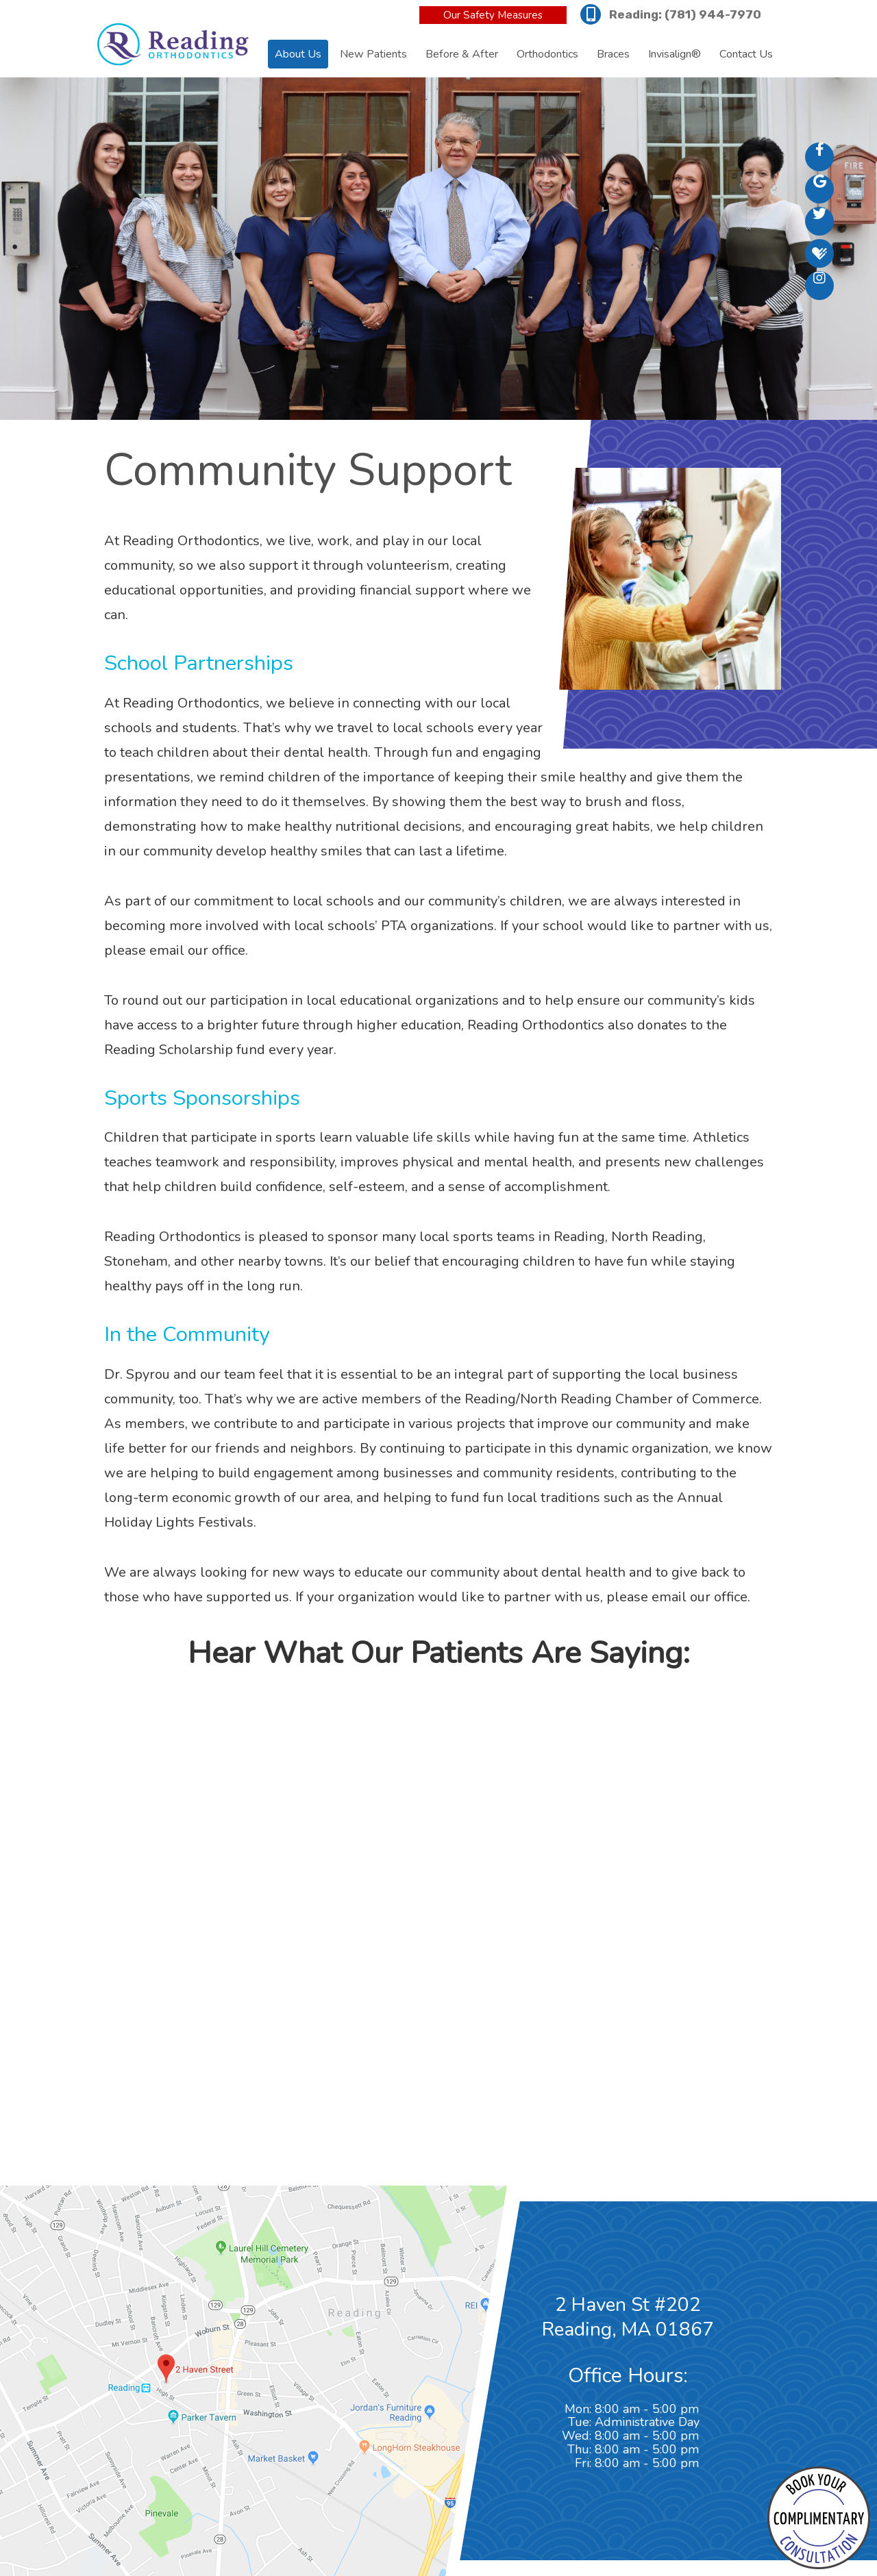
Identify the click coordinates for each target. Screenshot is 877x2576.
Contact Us (746, 54)
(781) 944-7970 (713, 14)
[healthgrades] (819, 253)
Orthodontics (547, 54)
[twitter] (819, 221)
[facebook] (819, 156)
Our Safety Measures (493, 15)
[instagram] (819, 285)
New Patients (373, 54)
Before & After (461, 54)
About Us (298, 54)
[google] (819, 189)
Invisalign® (674, 54)
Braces (613, 54)
